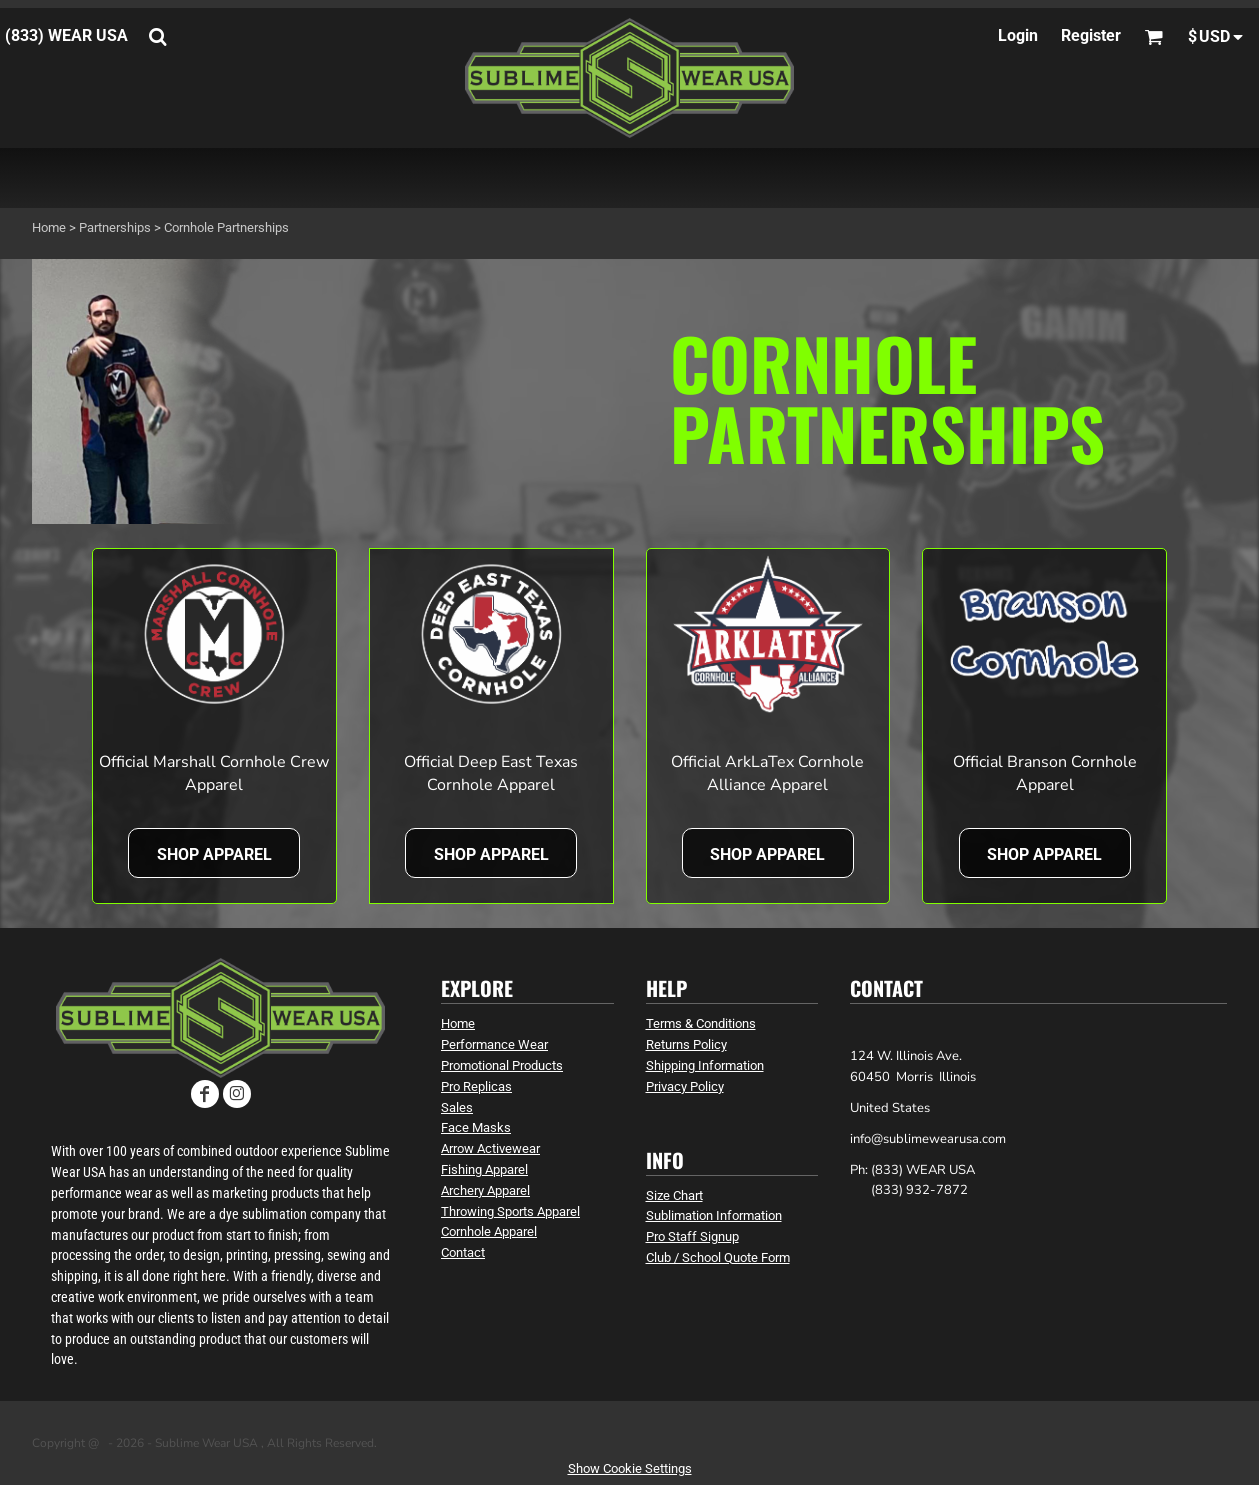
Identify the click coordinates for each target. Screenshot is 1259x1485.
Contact (463, 1252)
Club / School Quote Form (718, 1257)
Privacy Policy (685, 1086)
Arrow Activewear (490, 1148)
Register (1091, 35)
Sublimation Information (714, 1215)
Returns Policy (686, 1044)
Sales (457, 1107)
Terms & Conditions (701, 1023)
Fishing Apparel (484, 1169)
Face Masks (476, 1127)
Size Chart (674, 1195)
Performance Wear (494, 1044)
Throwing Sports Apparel (510, 1211)
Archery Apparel (485, 1190)
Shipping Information (705, 1065)
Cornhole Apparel (489, 1231)
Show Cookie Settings (630, 1468)
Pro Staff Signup (692, 1236)
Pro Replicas (476, 1086)
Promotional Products (502, 1065)
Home (49, 227)
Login (1018, 35)
